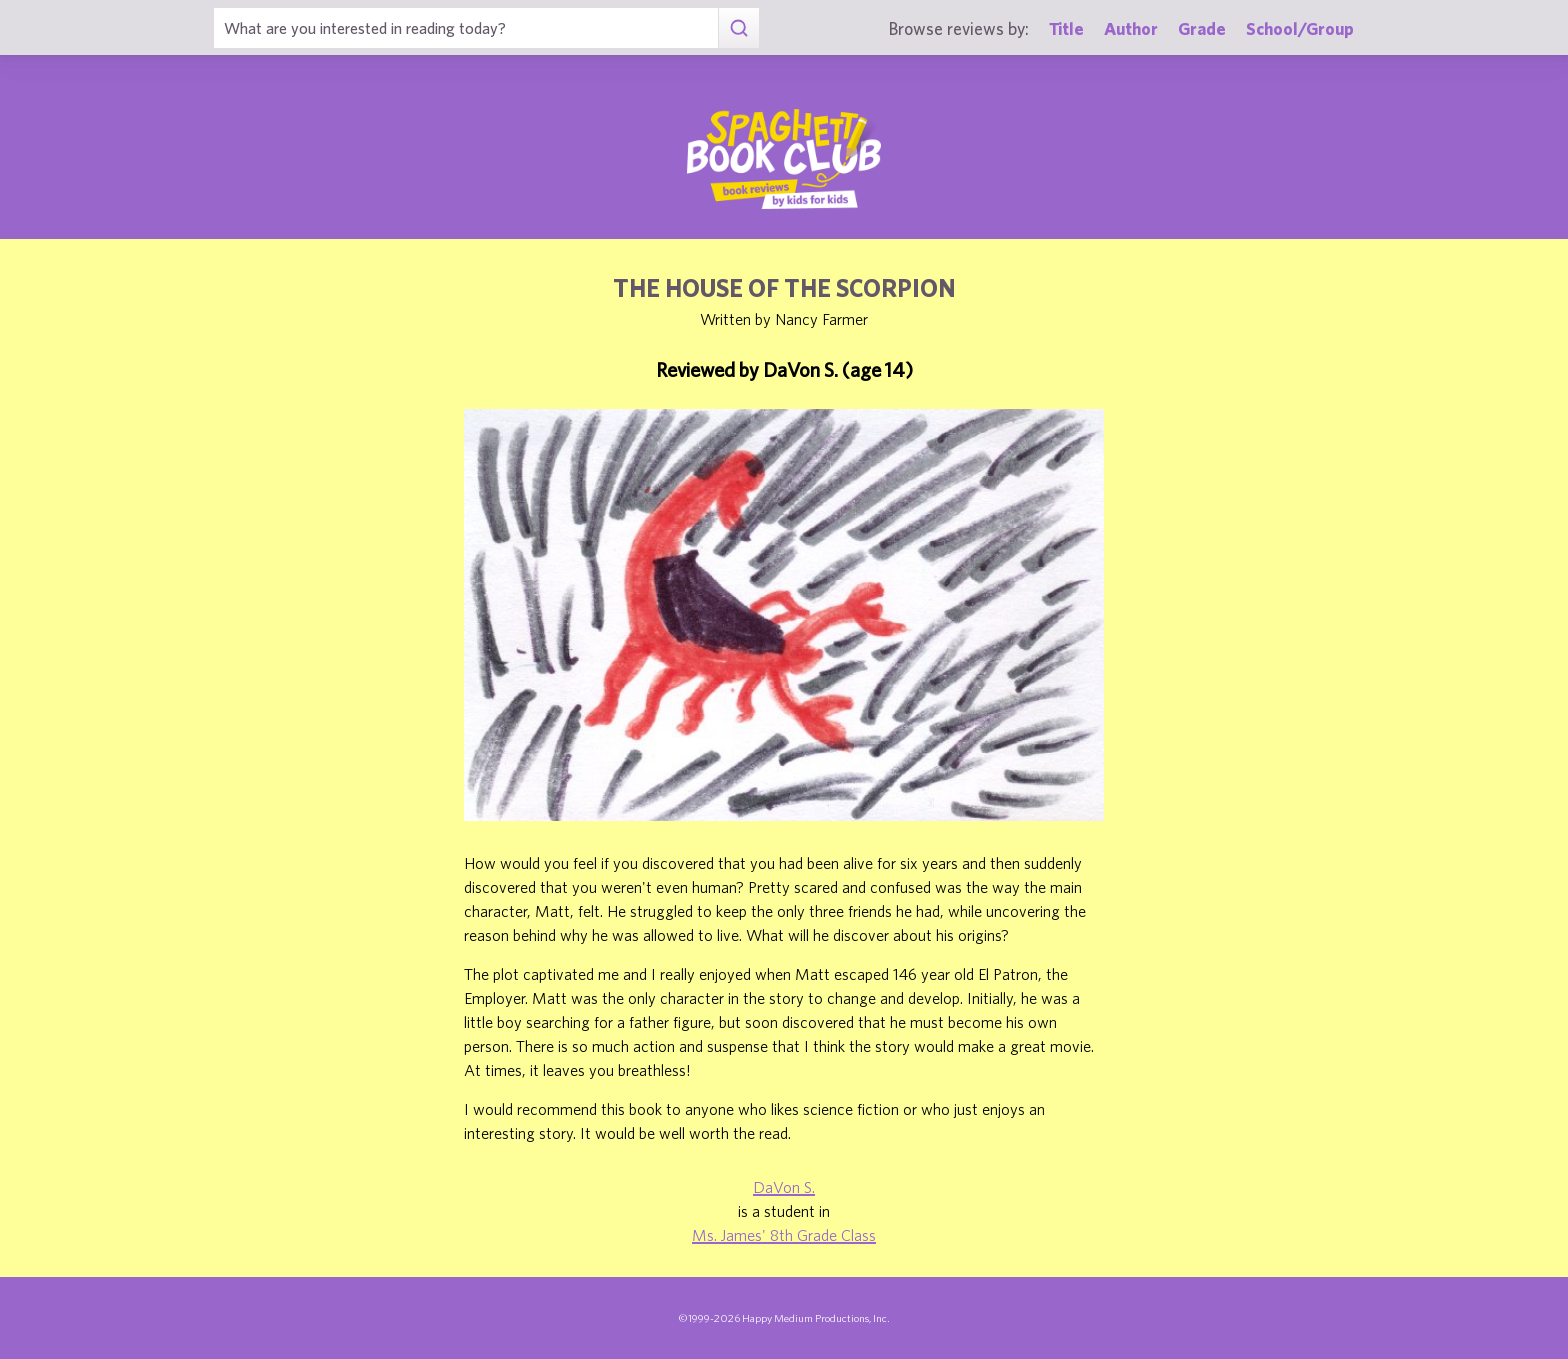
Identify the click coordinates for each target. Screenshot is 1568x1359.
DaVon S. (784, 1187)
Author (1131, 28)
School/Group (1300, 28)
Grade (1202, 28)
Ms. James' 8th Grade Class (784, 1235)
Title (1066, 28)
